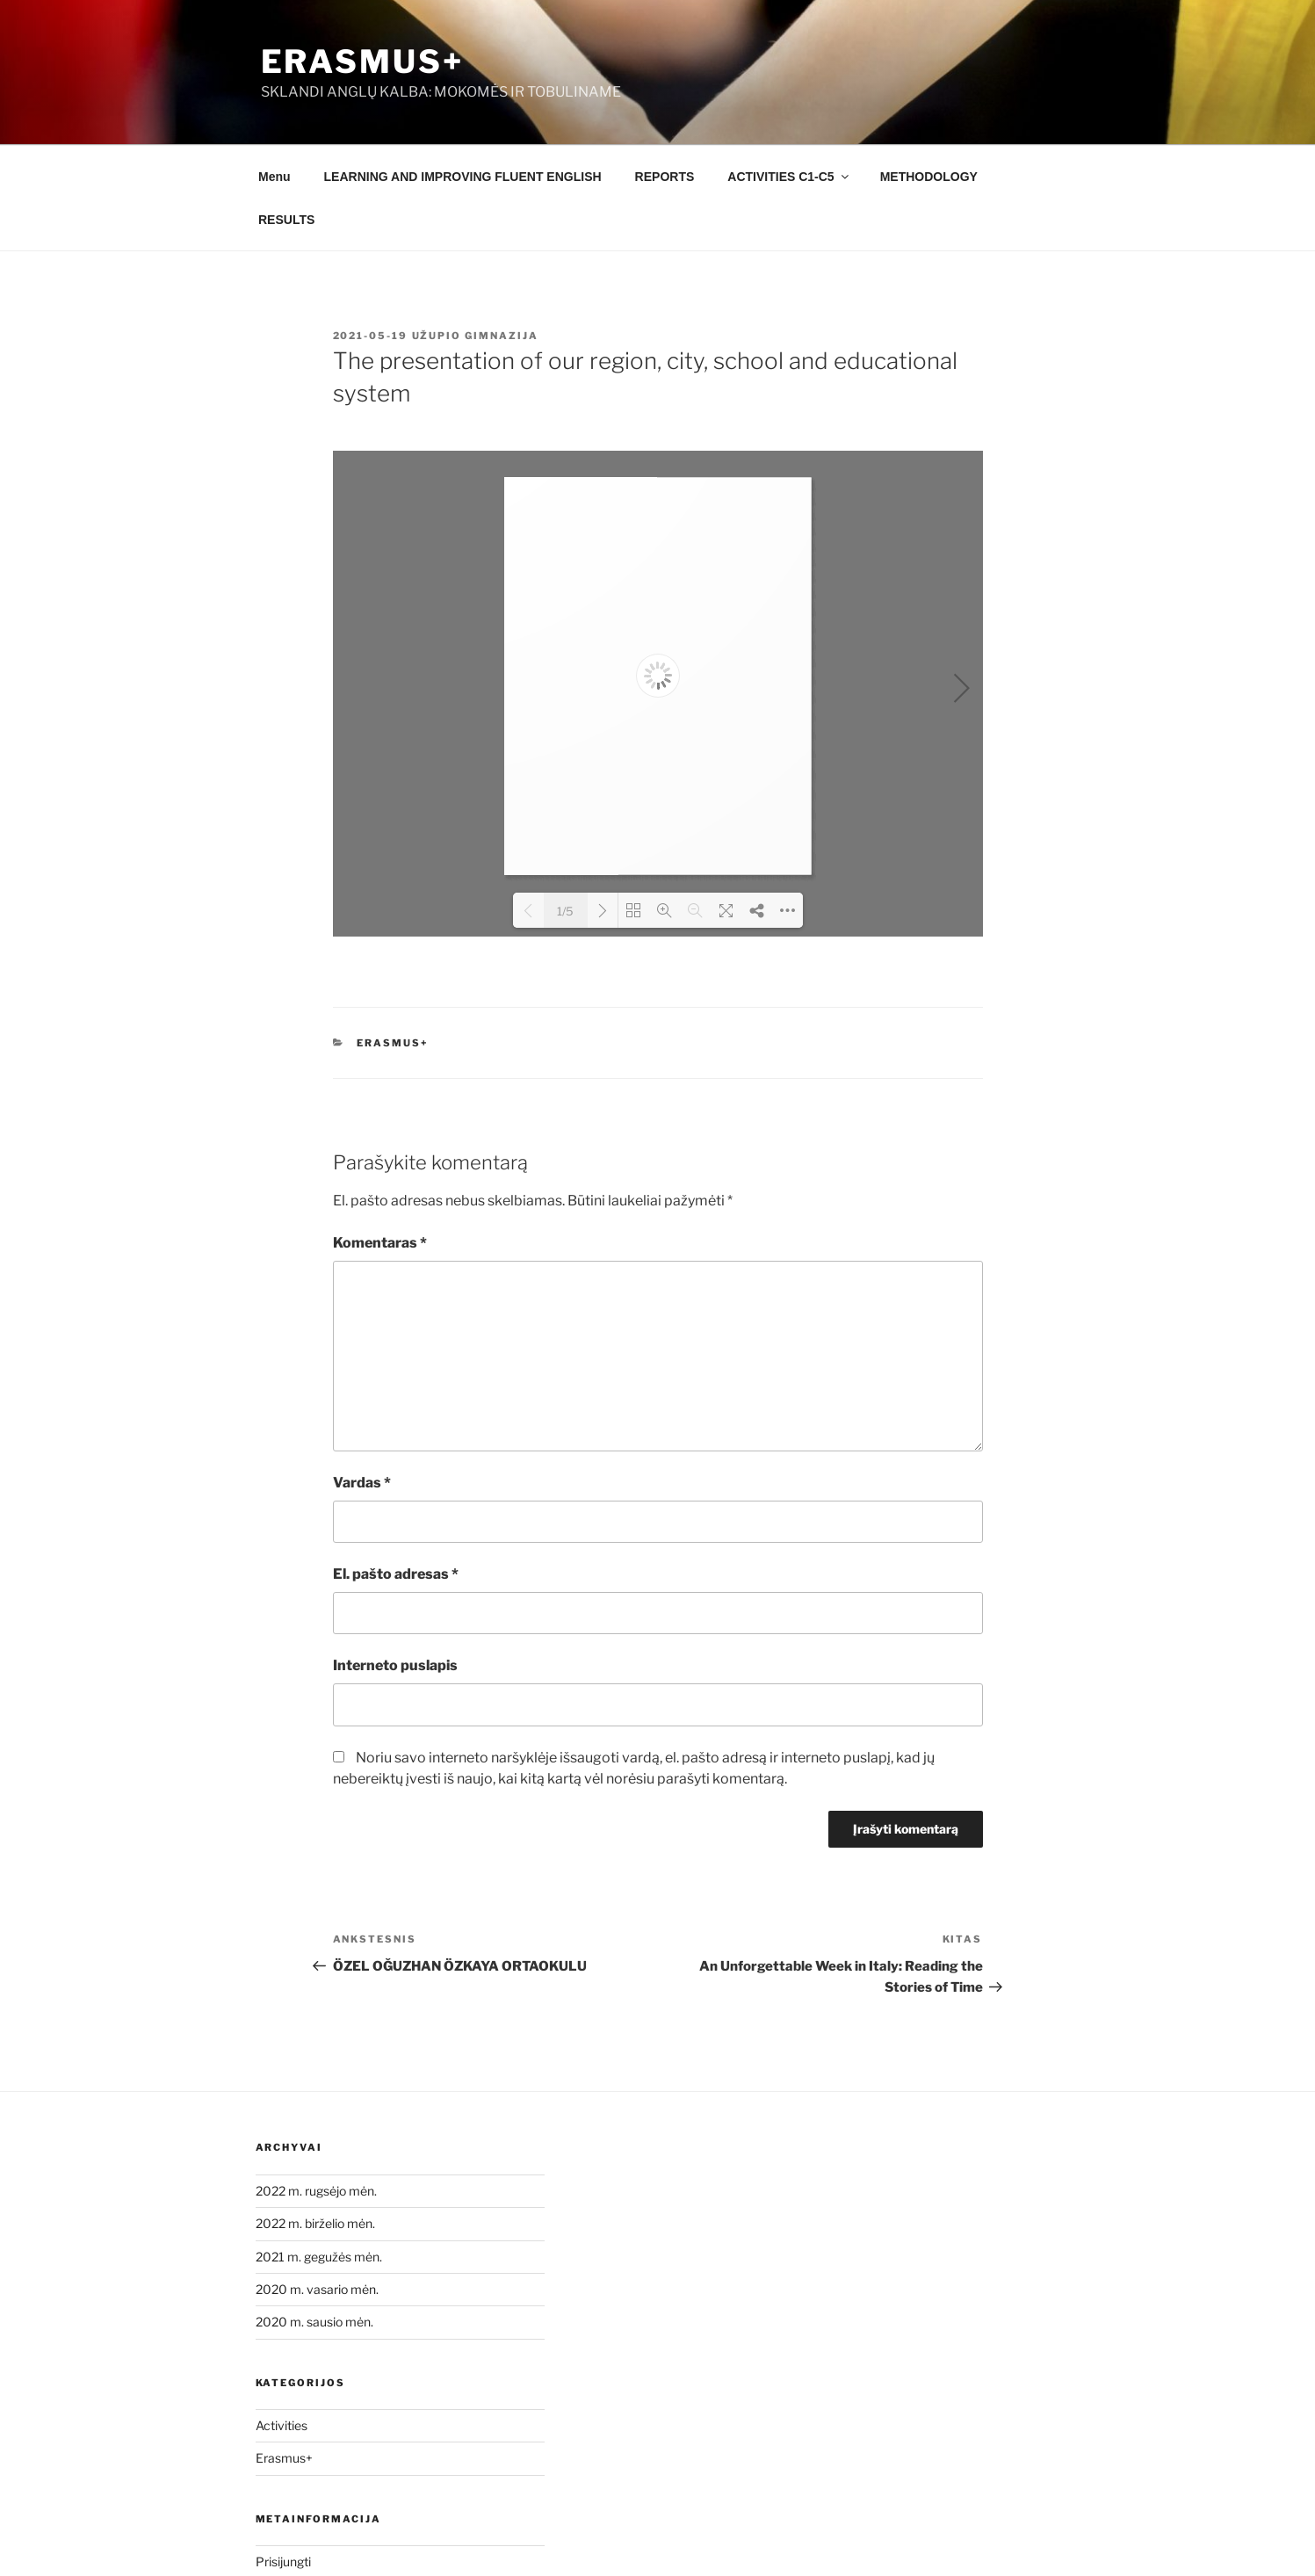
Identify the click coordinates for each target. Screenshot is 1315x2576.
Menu (274, 177)
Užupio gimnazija (475, 335)
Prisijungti (283, 2561)
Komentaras (380, 1242)
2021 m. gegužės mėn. (319, 2256)
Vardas (362, 1482)
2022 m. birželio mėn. (315, 2223)
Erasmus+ (362, 61)
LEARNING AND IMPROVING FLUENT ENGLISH (463, 177)
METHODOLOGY (929, 177)
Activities (281, 2425)
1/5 (565, 911)
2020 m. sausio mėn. (314, 2321)
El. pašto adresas (396, 1574)
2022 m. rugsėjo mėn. (316, 2190)
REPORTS (665, 177)
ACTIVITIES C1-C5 (788, 177)
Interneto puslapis (395, 1665)
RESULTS (286, 220)
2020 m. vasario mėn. (317, 2289)
